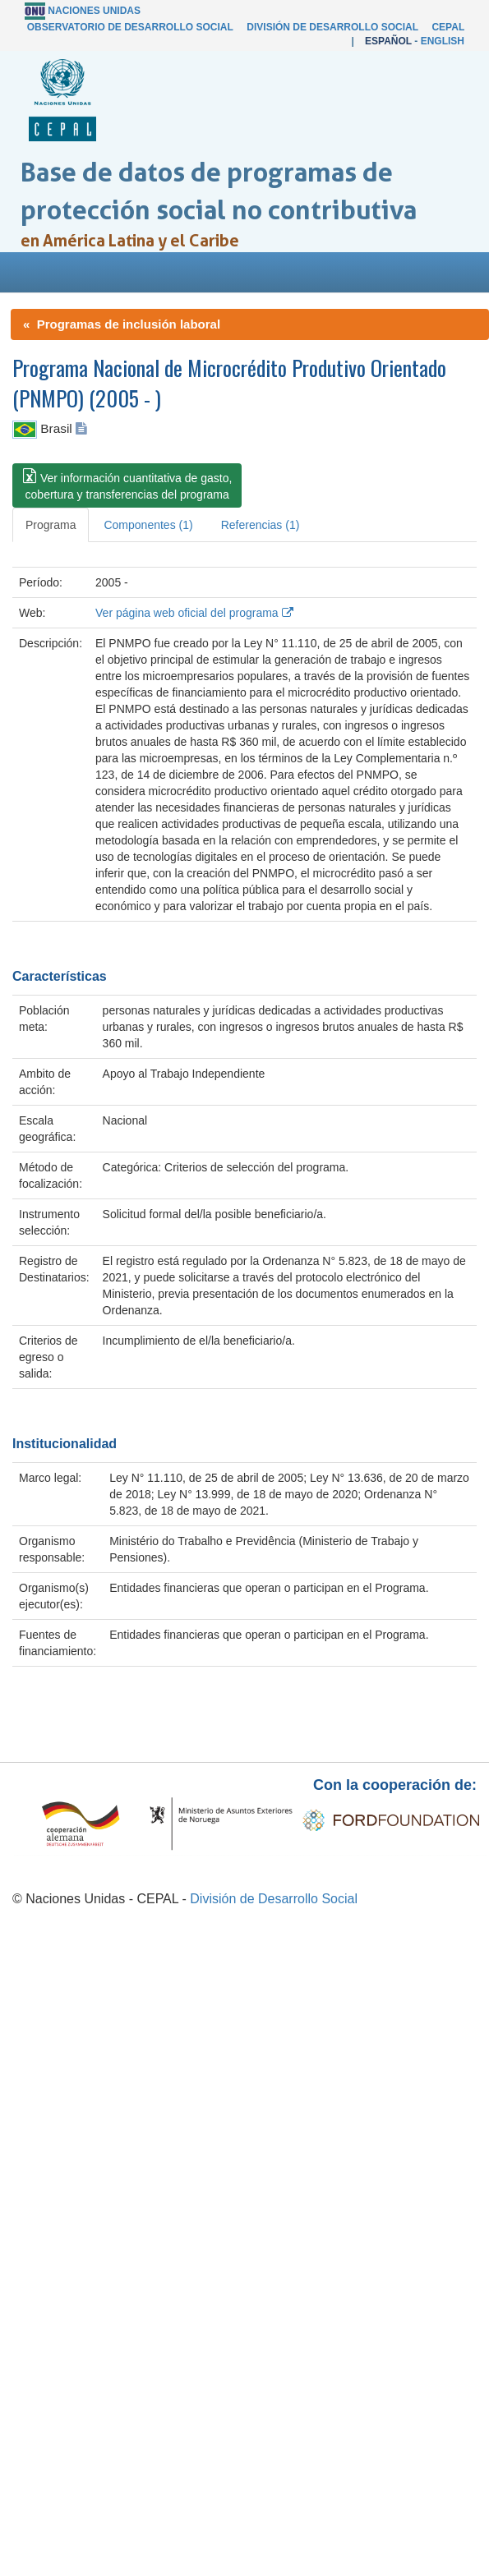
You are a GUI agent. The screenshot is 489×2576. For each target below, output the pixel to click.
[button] (127, 485)
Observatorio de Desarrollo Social (130, 27)
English (442, 41)
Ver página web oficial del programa (194, 612)
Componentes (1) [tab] (148, 524)
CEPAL (447, 27)
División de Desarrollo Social (332, 27)
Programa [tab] (50, 524)
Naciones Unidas (94, 10)
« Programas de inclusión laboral (121, 324)
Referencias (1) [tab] (260, 524)
